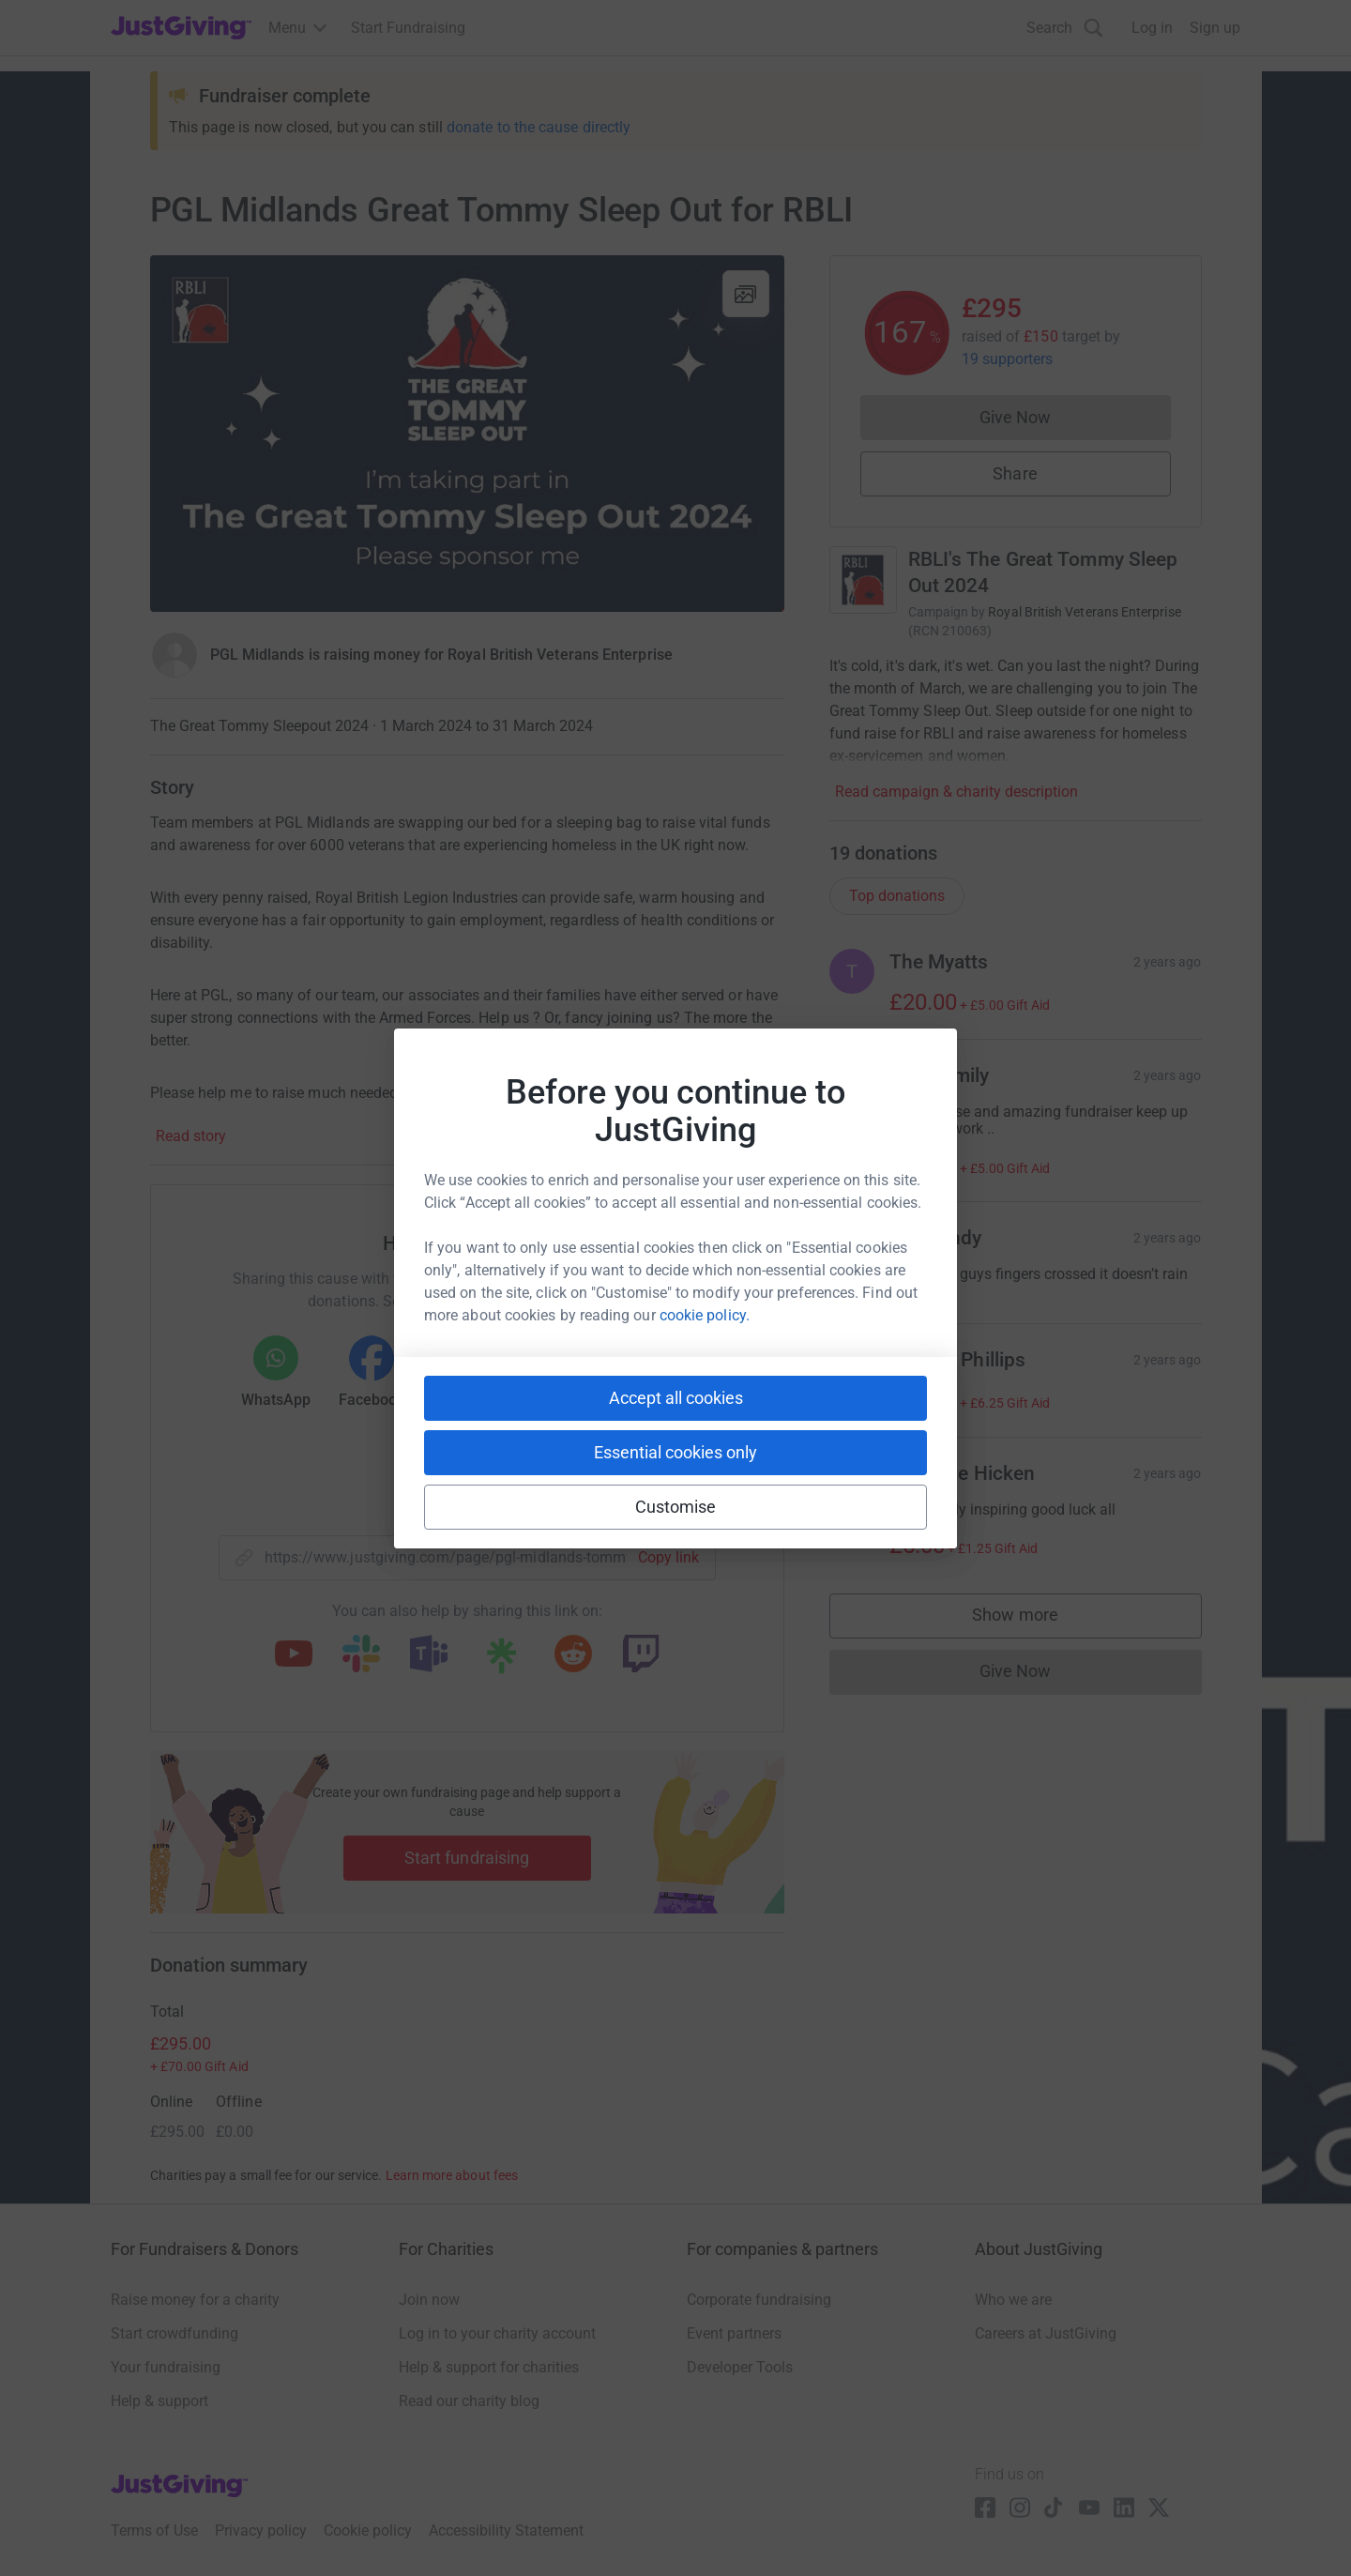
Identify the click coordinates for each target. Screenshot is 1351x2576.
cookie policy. (705, 1315)
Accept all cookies (676, 1398)
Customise (676, 1507)
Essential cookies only (675, 1452)
